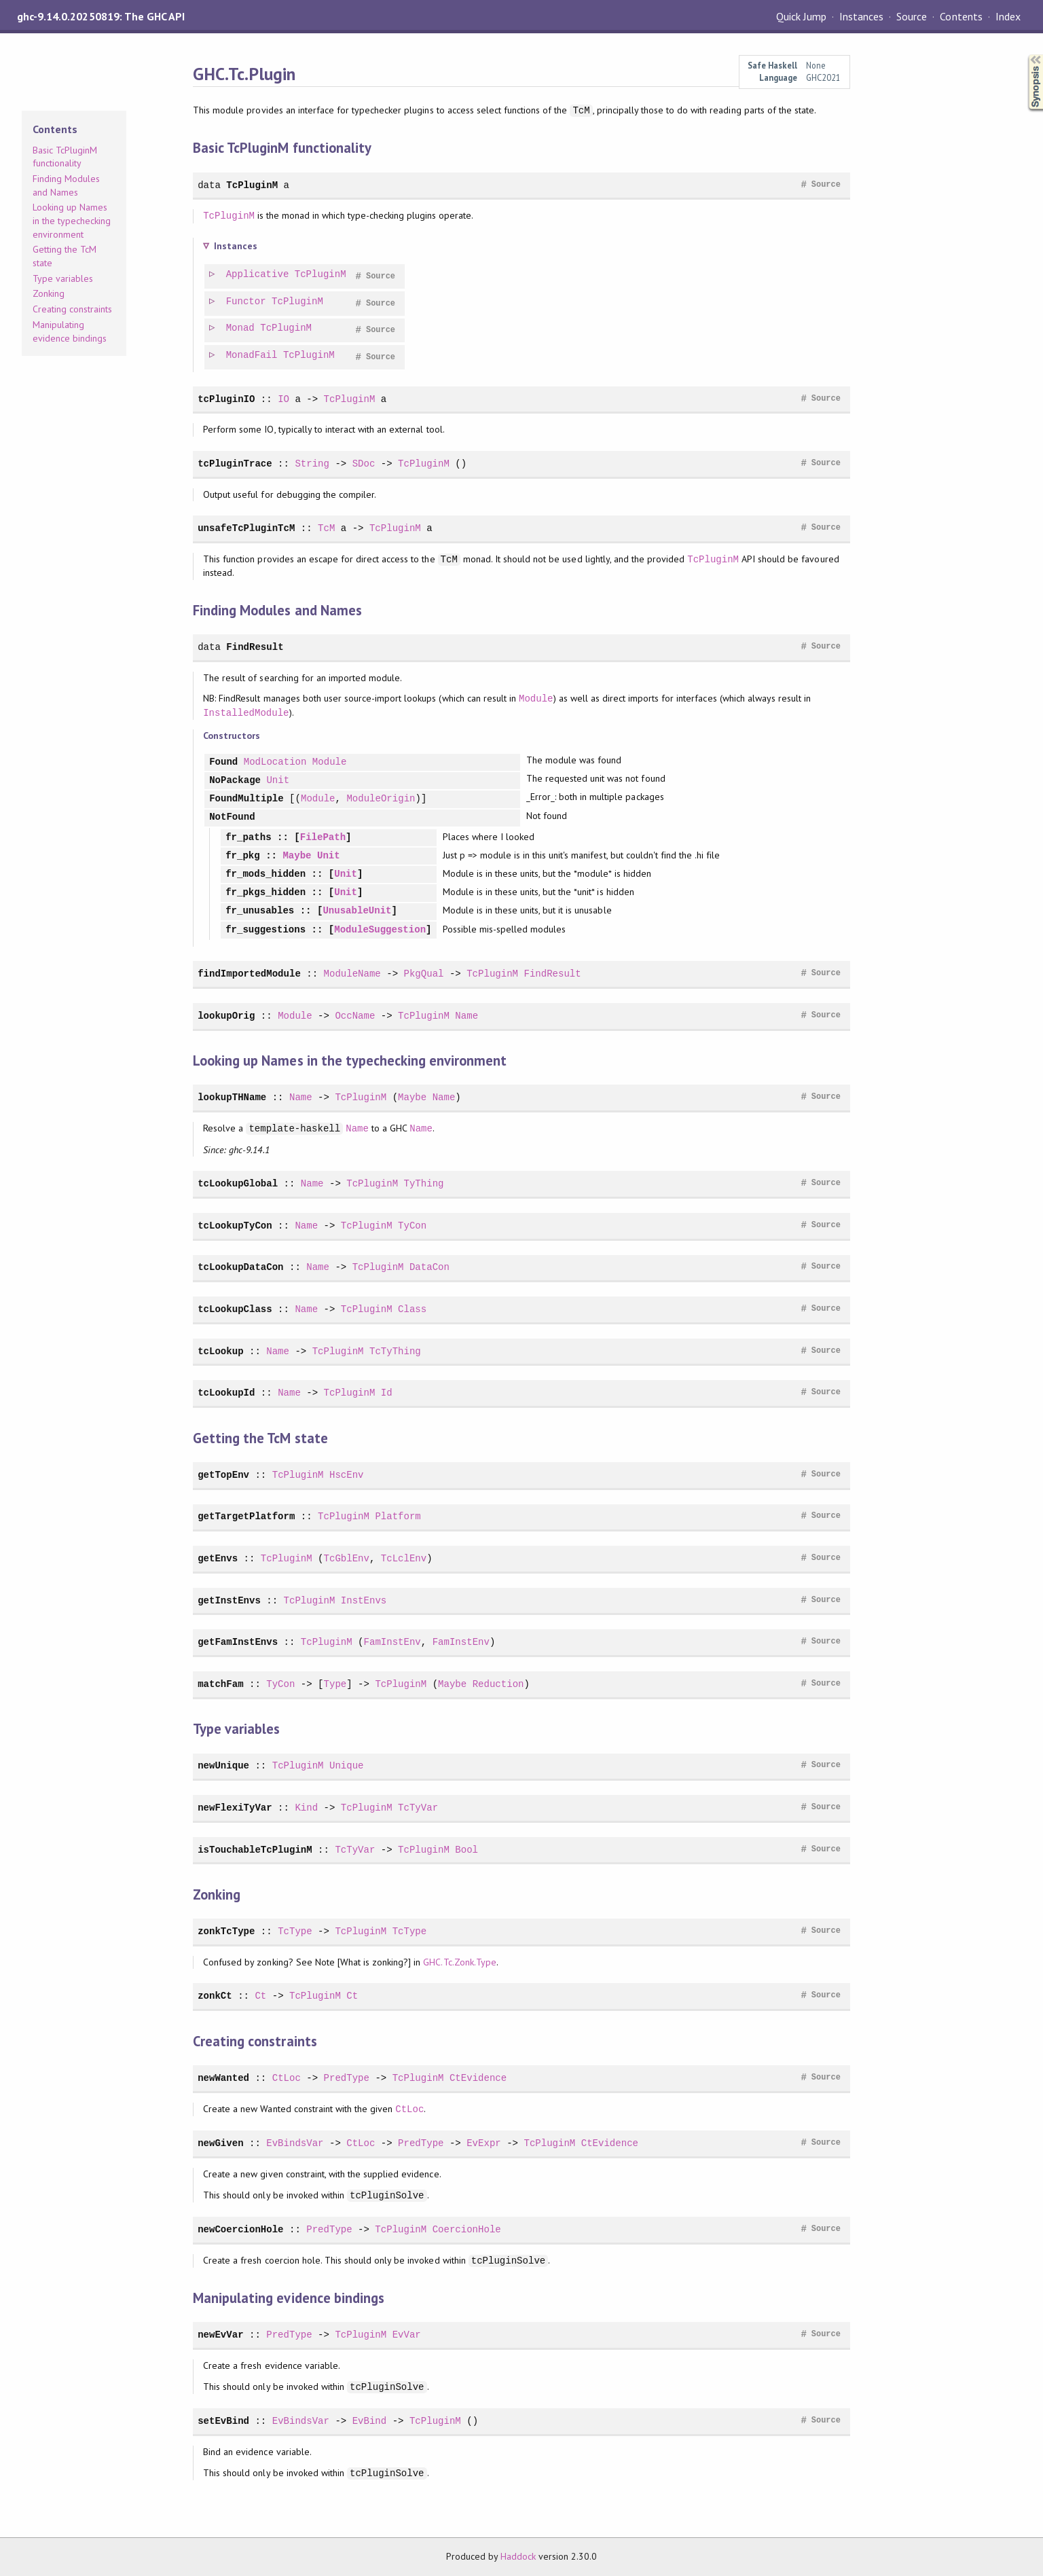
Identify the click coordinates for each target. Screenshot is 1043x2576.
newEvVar (220, 2334)
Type (335, 1683)
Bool (466, 1849)
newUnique (223, 1765)
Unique (346, 1765)
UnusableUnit (357, 911)
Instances (861, 16)
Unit (277, 780)
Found (223, 762)
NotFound (232, 817)
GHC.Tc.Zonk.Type (459, 1962)
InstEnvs (363, 1600)
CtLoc (286, 2077)
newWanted (223, 2077)
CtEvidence (478, 2077)
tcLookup (220, 1351)
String (312, 463)
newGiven (220, 2143)
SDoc (364, 463)
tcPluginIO (226, 399)
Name (466, 1015)
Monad (241, 328)
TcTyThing (395, 1351)
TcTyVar (418, 1807)
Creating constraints (72, 309)
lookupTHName (232, 1097)
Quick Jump (801, 16)
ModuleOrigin (380, 799)
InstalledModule (246, 712)
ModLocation (275, 762)
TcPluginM (252, 185)
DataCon (429, 1266)
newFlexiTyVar (235, 1807)
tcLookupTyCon (235, 1225)
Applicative (258, 274)
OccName (355, 1015)
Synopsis (1024, 54)
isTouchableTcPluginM (255, 1849)
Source (911, 16)
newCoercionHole (240, 2229)
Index (1008, 16)
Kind (306, 1807)
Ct (260, 1995)
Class (412, 1309)
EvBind (369, 2420)
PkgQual (423, 973)
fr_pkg (242, 856)
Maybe (296, 856)
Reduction (498, 1683)
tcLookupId (226, 1392)
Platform (397, 1516)
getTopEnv (223, 1474)
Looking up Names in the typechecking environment (72, 220)
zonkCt (215, 1995)
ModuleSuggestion (380, 930)
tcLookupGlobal (238, 1183)
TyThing (423, 1183)
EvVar (406, 2334)
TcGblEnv (346, 1558)
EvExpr (483, 2143)
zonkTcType (226, 1931)
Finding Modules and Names (66, 185)
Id (386, 1392)
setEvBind (223, 2420)
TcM (326, 528)
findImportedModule (249, 973)
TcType (295, 1931)
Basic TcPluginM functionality (65, 157)
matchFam (220, 1683)
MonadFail (252, 355)
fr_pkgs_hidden (265, 892)
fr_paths (248, 837)
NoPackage (235, 780)
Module (536, 698)
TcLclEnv (403, 1558)
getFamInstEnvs (238, 1641)
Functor (247, 301)
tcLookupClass (235, 1309)
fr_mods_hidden (265, 874)
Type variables (63, 278)
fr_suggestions (265, 930)
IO (283, 399)
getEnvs (218, 1558)
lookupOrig (226, 1015)
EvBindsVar (294, 2143)
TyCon (412, 1225)
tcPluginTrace (235, 463)
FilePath (323, 837)
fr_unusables (259, 911)
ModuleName (352, 973)
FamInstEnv (391, 1641)
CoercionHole (467, 2229)
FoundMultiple (246, 799)
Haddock (518, 2556)
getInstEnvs (229, 1600)
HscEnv (346, 1474)
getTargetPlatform (246, 1516)
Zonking (49, 293)
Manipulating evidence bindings (70, 331)
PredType (346, 2077)
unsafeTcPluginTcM (246, 528)
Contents (961, 16)
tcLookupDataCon (240, 1266)
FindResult (254, 646)
